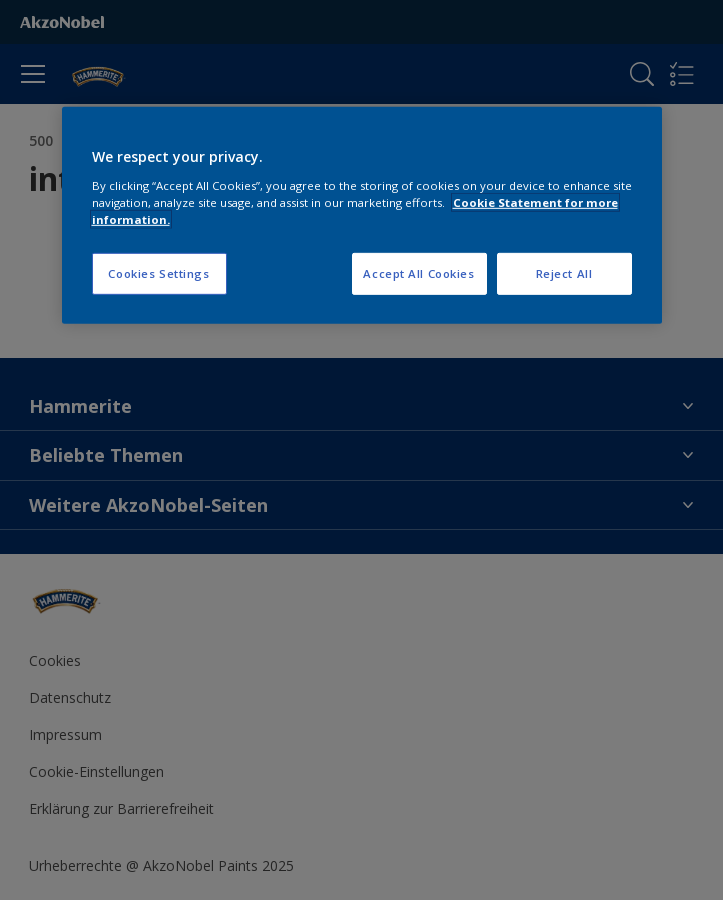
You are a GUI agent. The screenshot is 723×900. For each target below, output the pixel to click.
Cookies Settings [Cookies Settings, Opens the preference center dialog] (158, 273)
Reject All (564, 273)
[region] (362, 215)
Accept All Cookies (418, 273)
